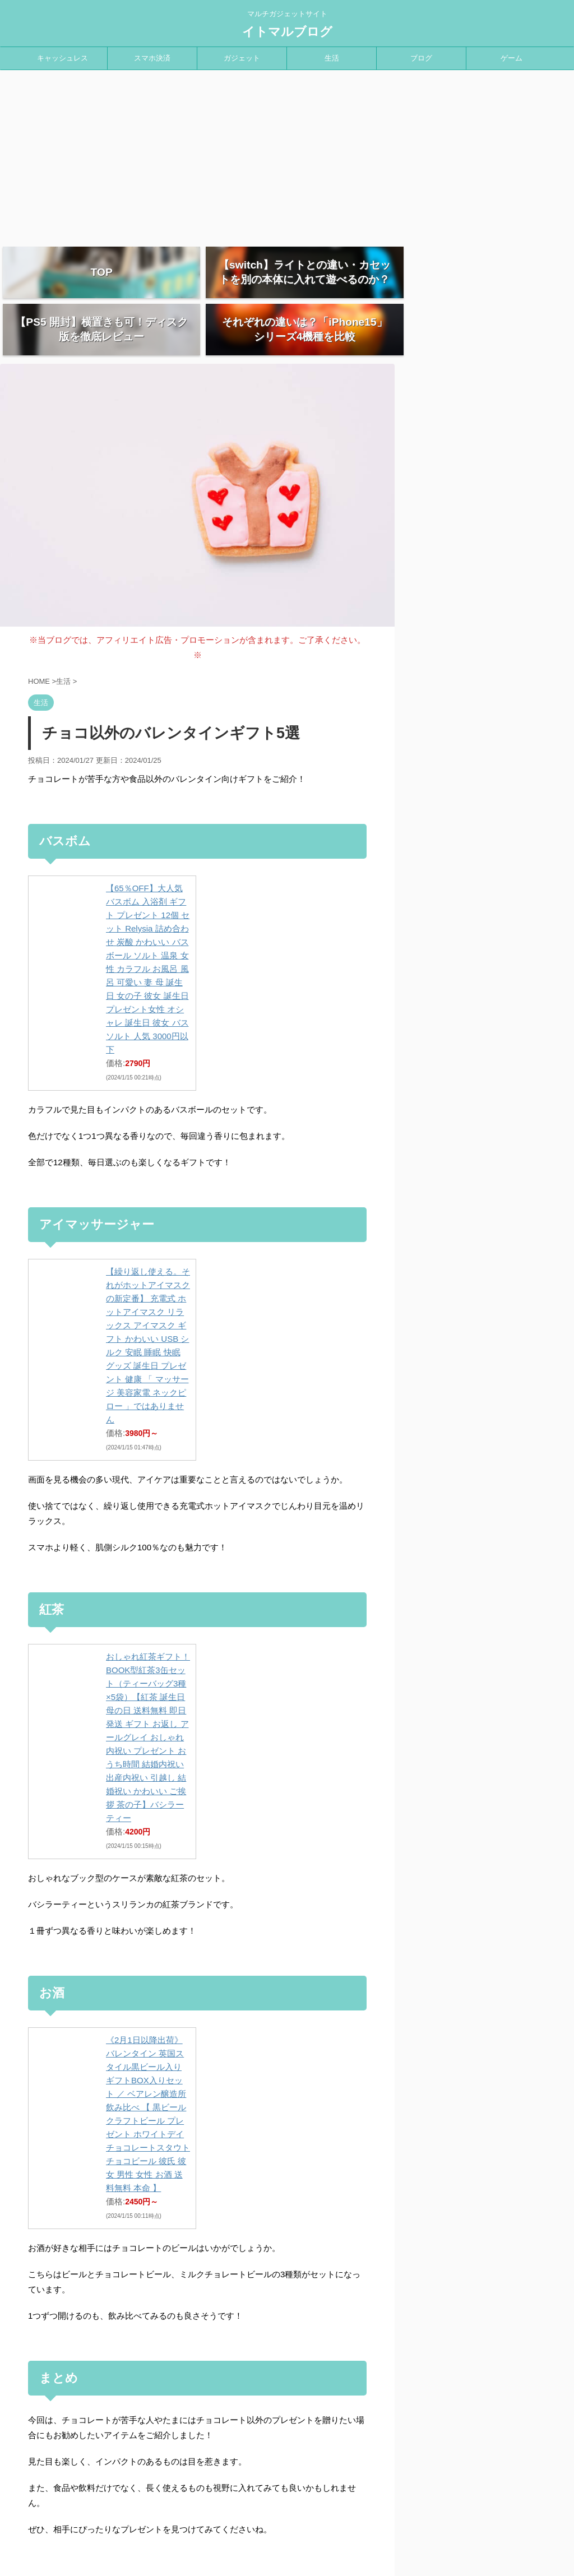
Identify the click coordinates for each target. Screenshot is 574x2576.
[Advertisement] (287, 154)
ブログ (421, 58)
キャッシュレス (62, 58)
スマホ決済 (152, 58)
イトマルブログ (287, 32)
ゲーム (511, 58)
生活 (332, 58)
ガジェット (242, 58)
